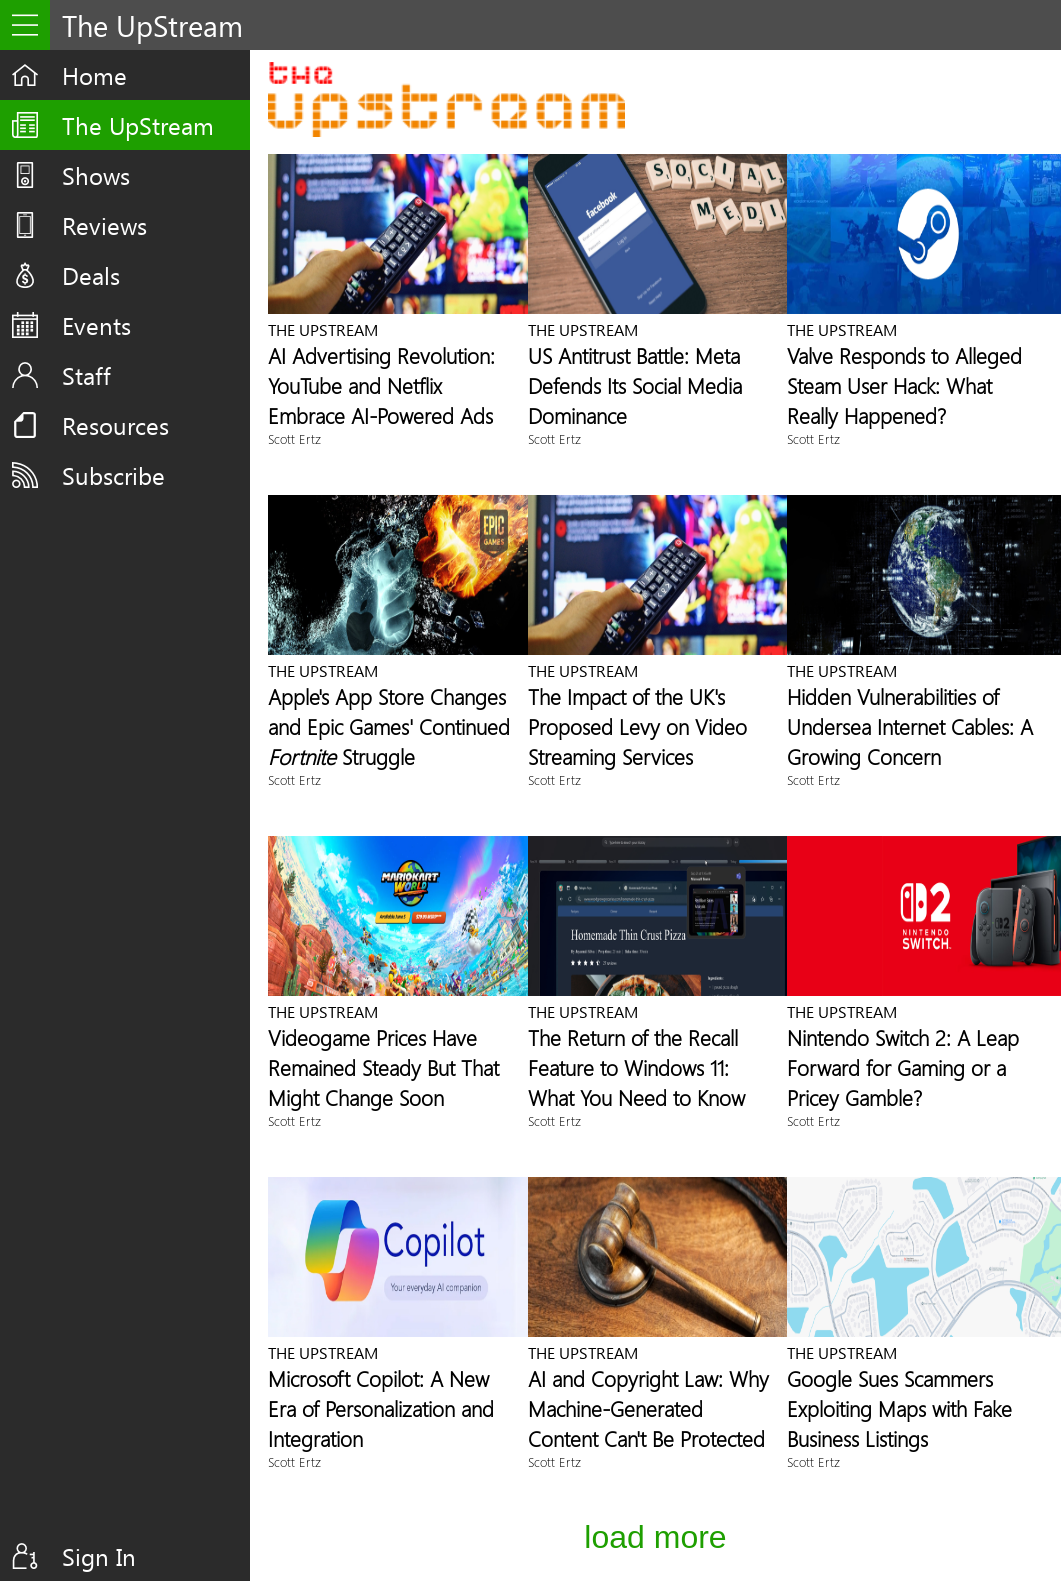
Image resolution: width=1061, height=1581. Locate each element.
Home (94, 75)
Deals (91, 275)
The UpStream (138, 125)
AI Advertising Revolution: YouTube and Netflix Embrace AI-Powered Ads (381, 385)
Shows (96, 175)
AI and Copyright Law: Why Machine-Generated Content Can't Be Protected (648, 1408)
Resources (115, 425)
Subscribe (113, 475)
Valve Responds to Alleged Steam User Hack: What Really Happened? (904, 385)
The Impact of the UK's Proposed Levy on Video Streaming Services (637, 726)
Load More (655, 1537)
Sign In (99, 1556)
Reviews (104, 225)
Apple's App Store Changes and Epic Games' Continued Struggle (389, 726)
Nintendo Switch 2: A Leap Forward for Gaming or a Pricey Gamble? (903, 1067)
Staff (86, 375)
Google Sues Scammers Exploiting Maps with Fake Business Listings (899, 1408)
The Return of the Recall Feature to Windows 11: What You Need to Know (636, 1067)
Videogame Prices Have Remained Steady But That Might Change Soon (383, 1067)
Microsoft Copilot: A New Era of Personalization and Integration (381, 1408)
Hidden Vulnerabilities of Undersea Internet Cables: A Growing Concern (910, 726)
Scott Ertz (294, 438)
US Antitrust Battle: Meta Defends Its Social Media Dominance (635, 385)
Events (96, 325)
